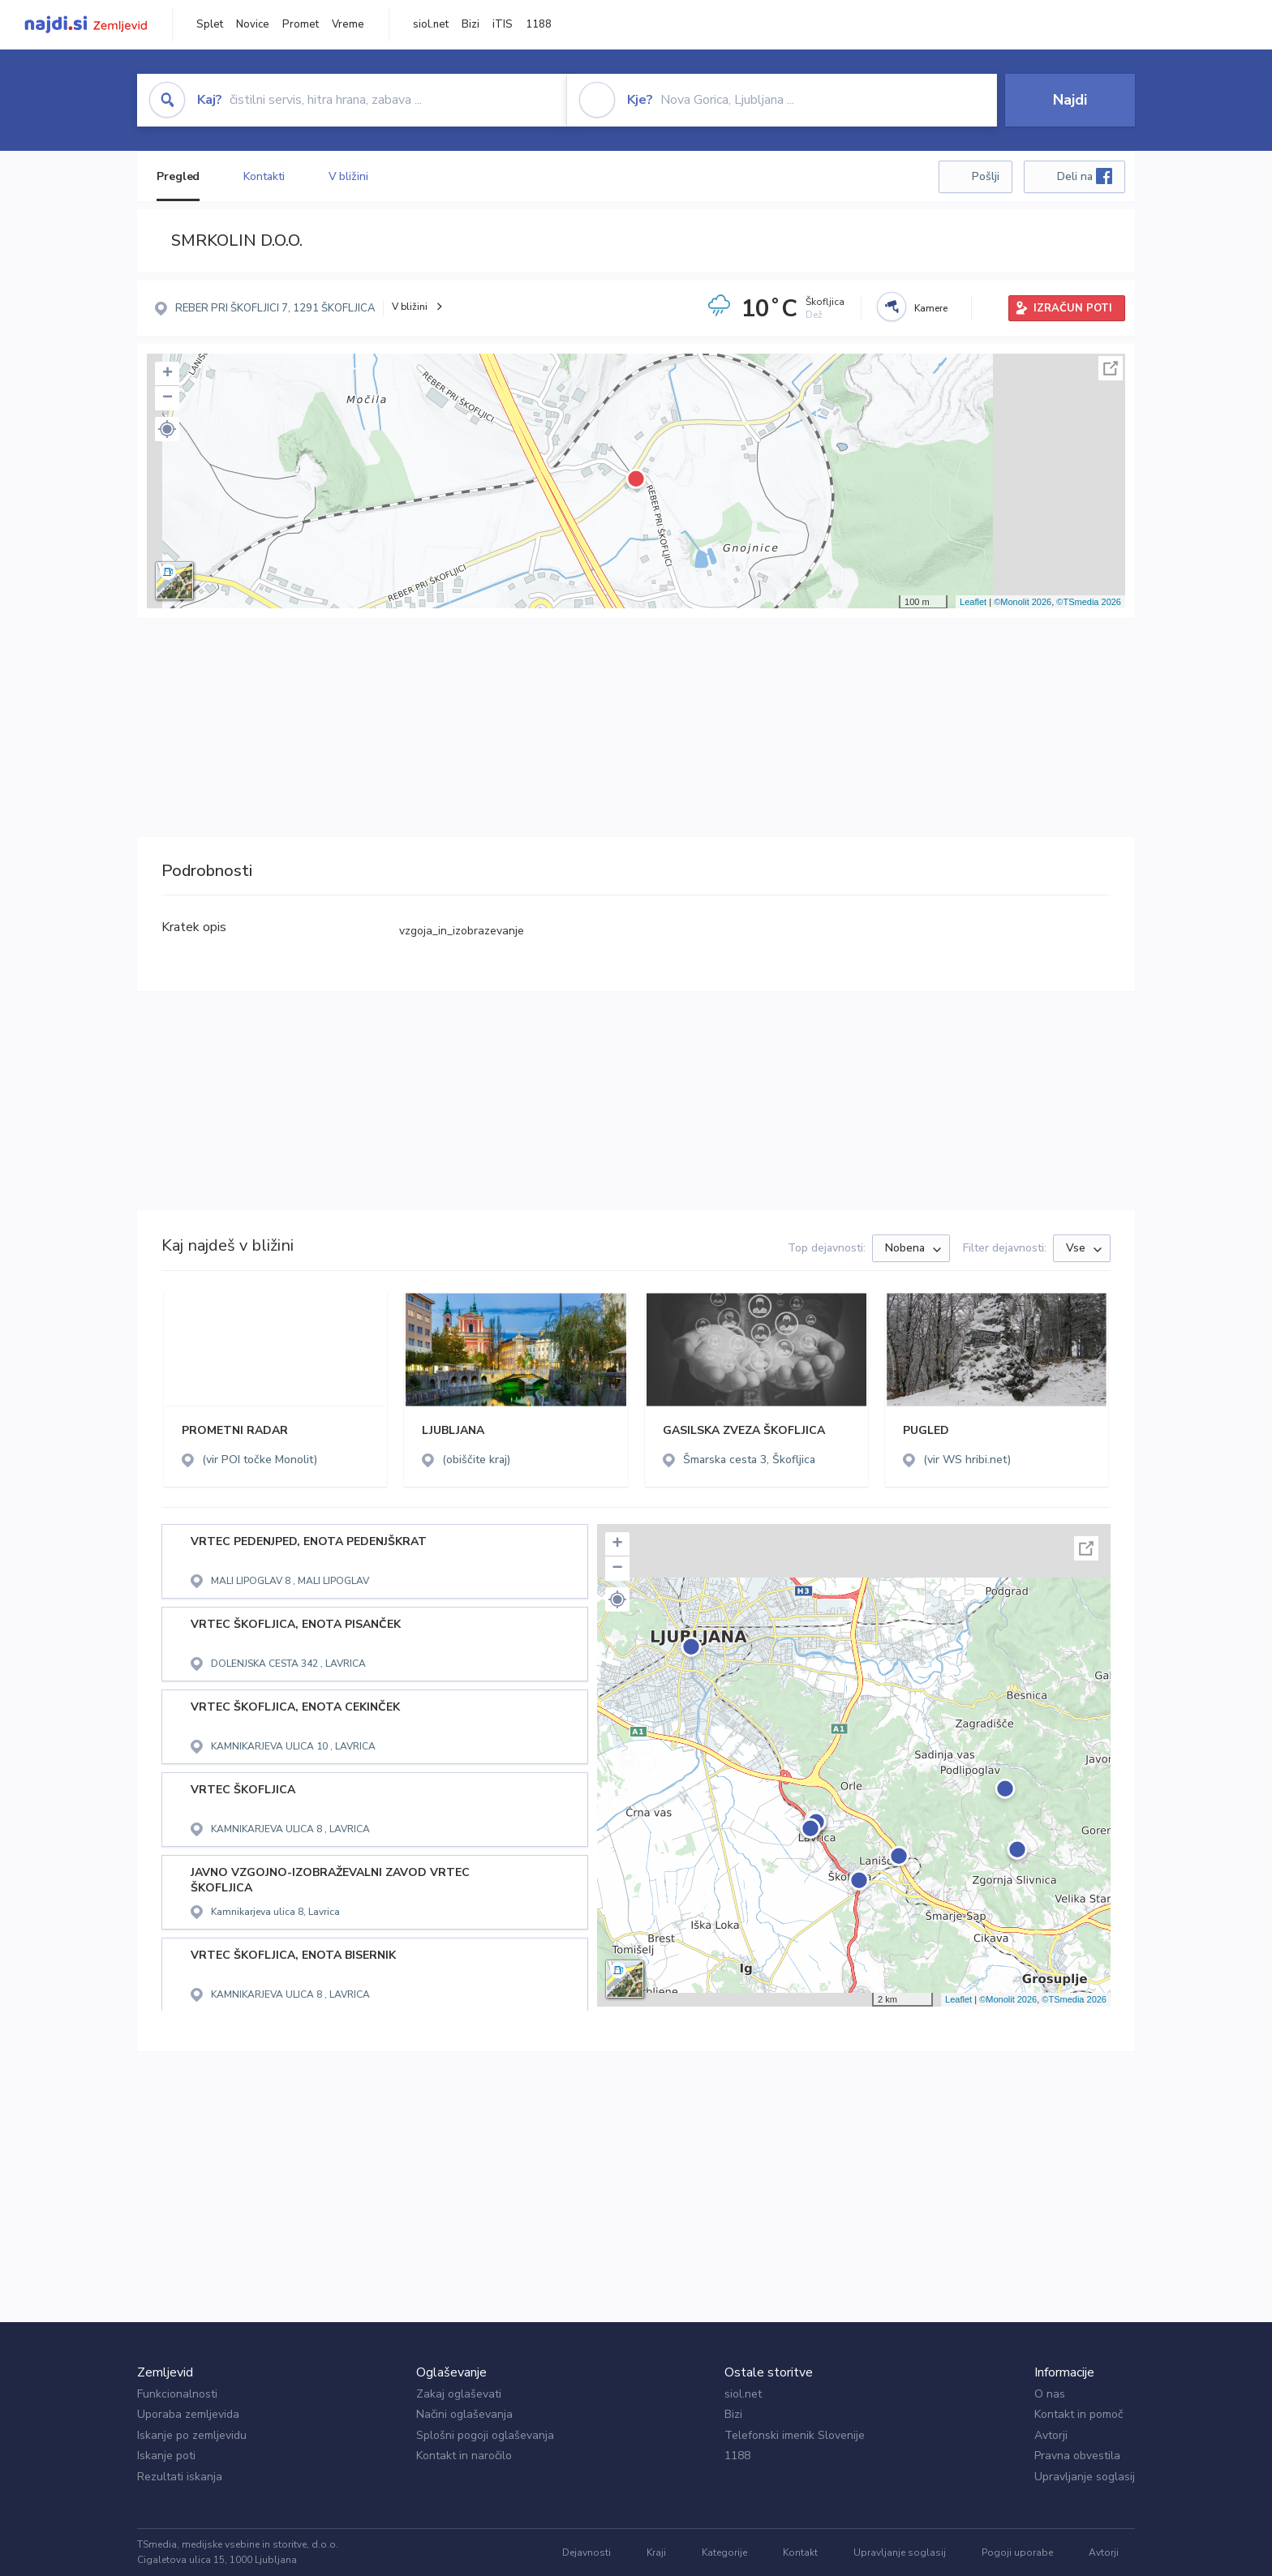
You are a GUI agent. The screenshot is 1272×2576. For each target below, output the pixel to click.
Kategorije (724, 2552)
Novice (252, 24)
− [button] (167, 398)
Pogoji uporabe (1017, 2552)
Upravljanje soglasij (1084, 2476)
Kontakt (800, 2552)
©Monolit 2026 (1022, 602)
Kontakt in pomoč (1078, 2414)
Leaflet (973, 602)
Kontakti (263, 176)
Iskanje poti (166, 2455)
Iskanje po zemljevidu (192, 2435)
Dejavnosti (586, 2552)
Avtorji (1051, 2435)
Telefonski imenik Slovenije (794, 2435)
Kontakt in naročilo (464, 2455)
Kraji (656, 2552)
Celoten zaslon (1110, 368)
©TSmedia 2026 (1088, 602)
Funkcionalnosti (177, 2394)
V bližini (348, 176)
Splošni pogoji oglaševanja (485, 2435)
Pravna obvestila (1077, 2455)
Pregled (178, 176)
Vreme (348, 24)
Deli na (1084, 176)
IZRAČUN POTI (1073, 308)
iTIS (502, 24)
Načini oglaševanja (464, 2414)
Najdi (1070, 99)
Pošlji (985, 176)
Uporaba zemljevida (188, 2414)
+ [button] (167, 374)
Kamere (931, 308)
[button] (167, 429)
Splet (209, 24)
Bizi (470, 24)
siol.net (431, 24)
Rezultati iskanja (179, 2476)
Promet (300, 24)
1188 (539, 24)
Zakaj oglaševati (458, 2394)
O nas (1049, 2394)
